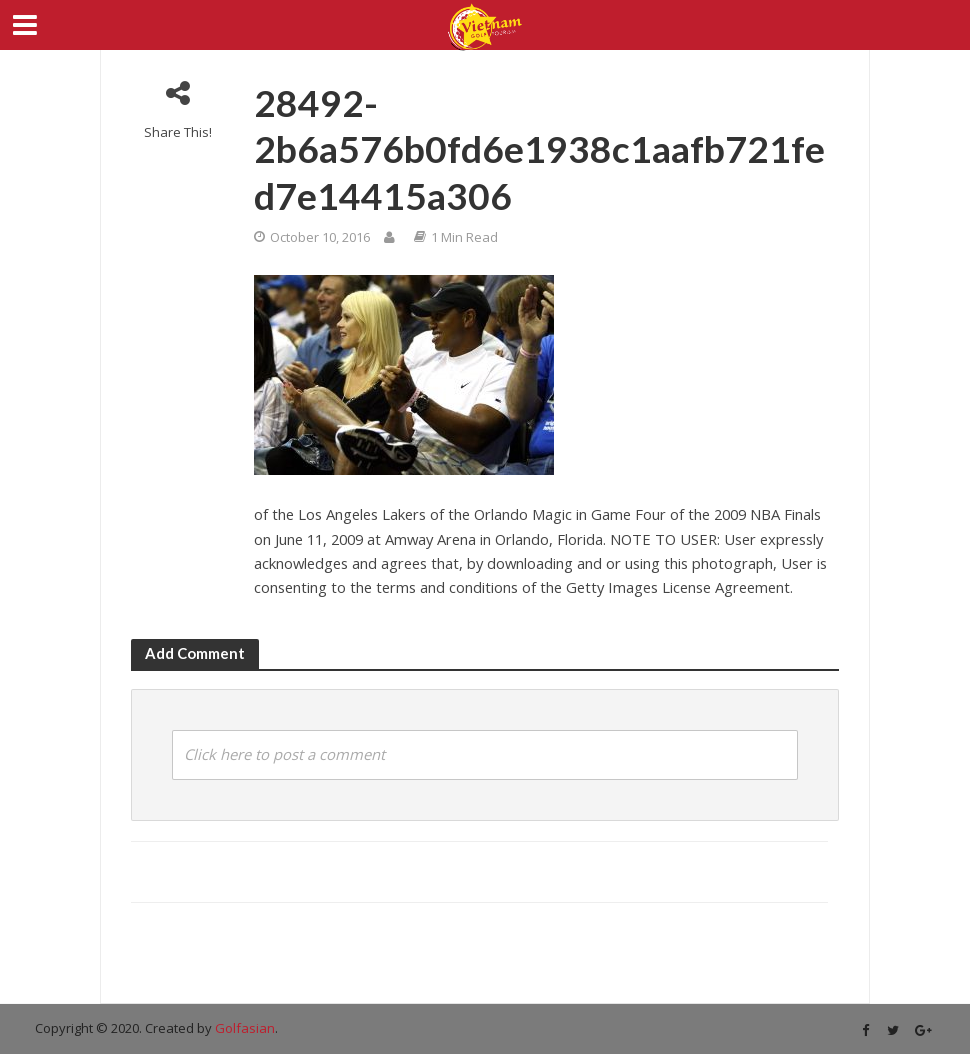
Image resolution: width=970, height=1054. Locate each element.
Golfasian (245, 1028)
